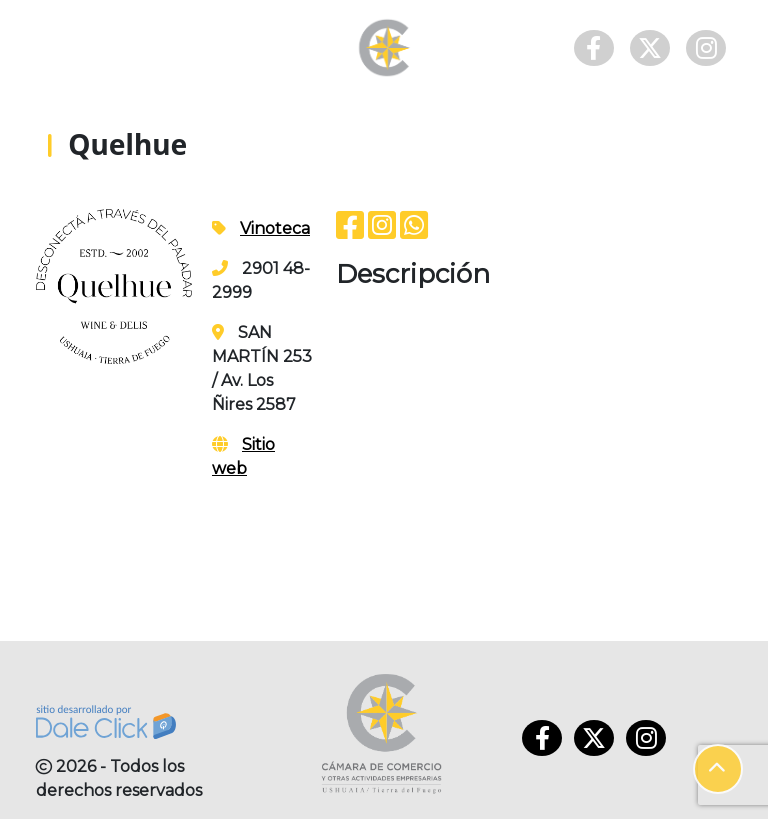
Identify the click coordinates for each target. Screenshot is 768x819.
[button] (718, 769)
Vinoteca (275, 228)
